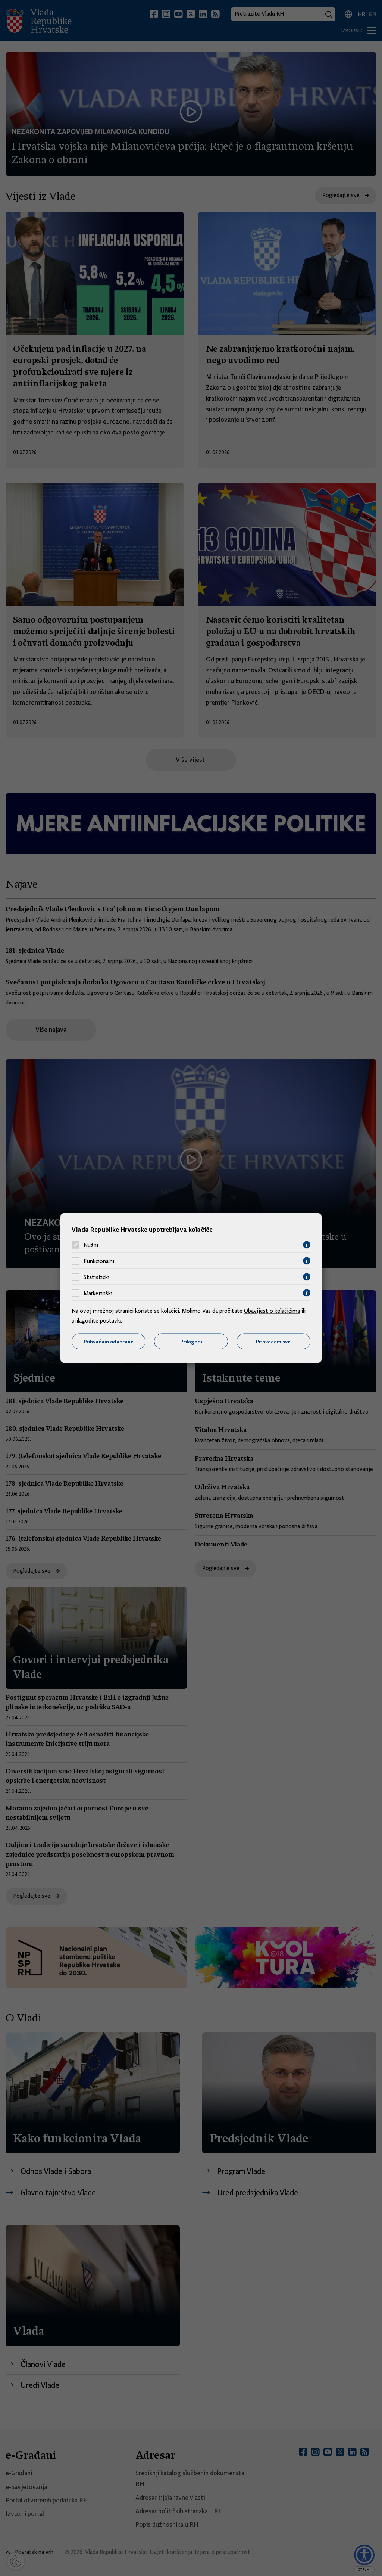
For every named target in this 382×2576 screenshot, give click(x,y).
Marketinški (98, 1293)
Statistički (96, 1277)
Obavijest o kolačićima (272, 1311)
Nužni (91, 1245)
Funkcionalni (99, 1261)
